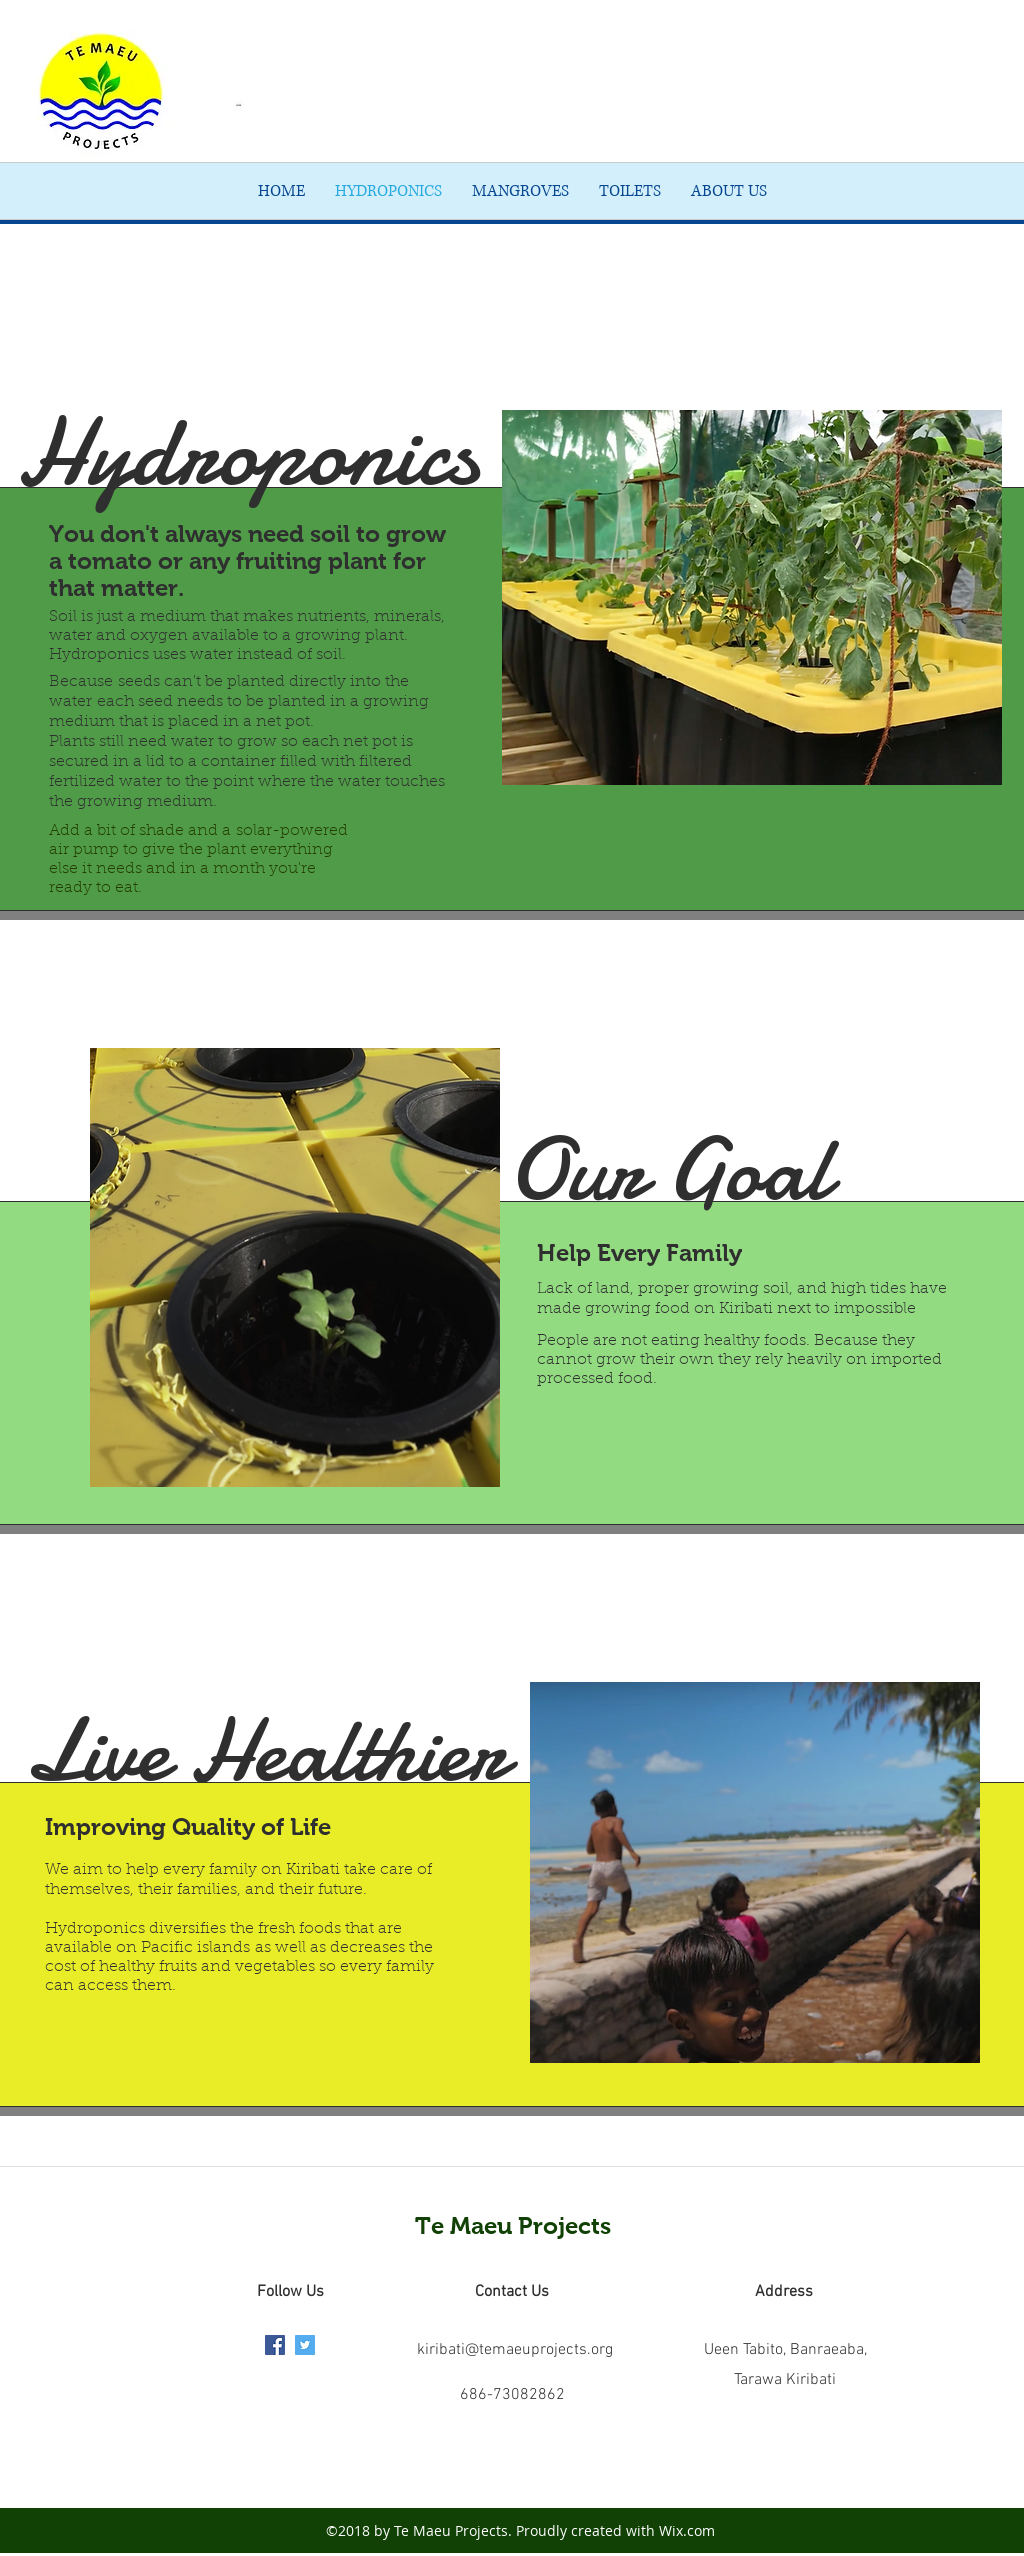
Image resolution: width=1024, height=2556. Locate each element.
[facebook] (275, 2345)
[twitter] (305, 2345)
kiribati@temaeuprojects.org (515, 2350)
